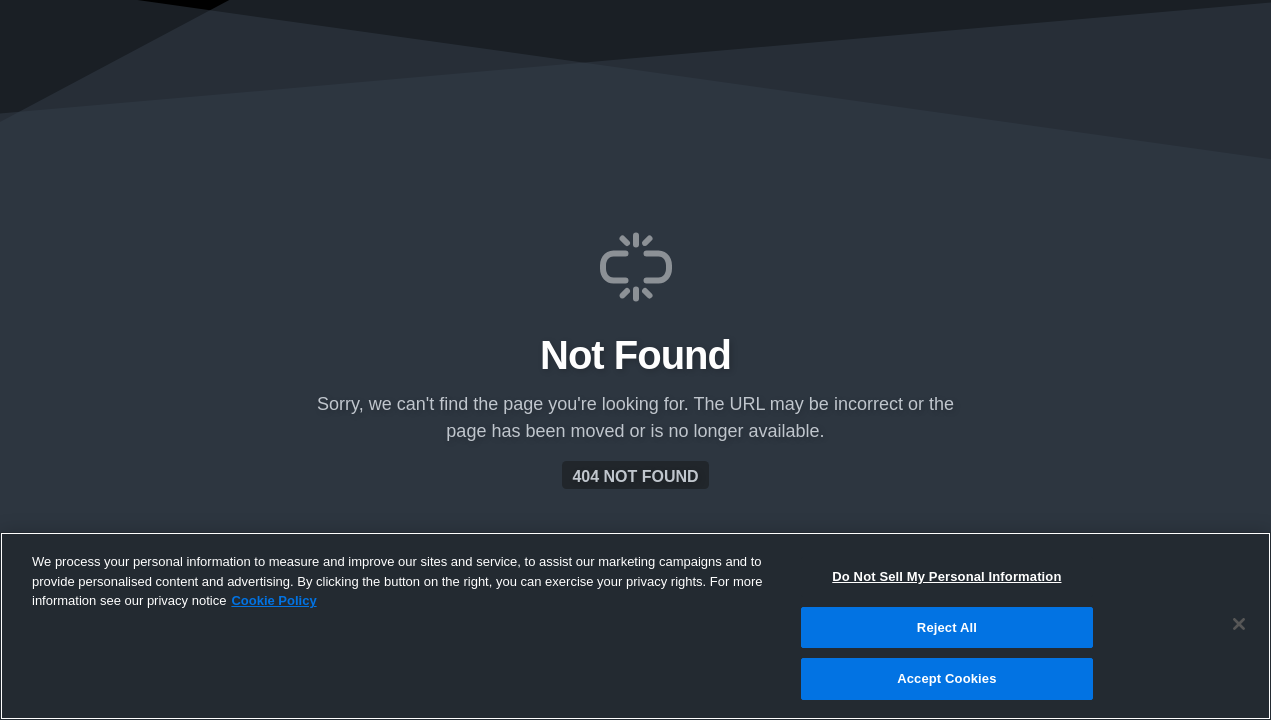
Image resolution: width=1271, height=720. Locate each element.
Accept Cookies (946, 678)
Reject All (947, 627)
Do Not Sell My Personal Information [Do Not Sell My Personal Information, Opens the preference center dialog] (946, 576)
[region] (635, 626)
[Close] (1239, 624)
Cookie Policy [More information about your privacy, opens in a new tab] (273, 600)
